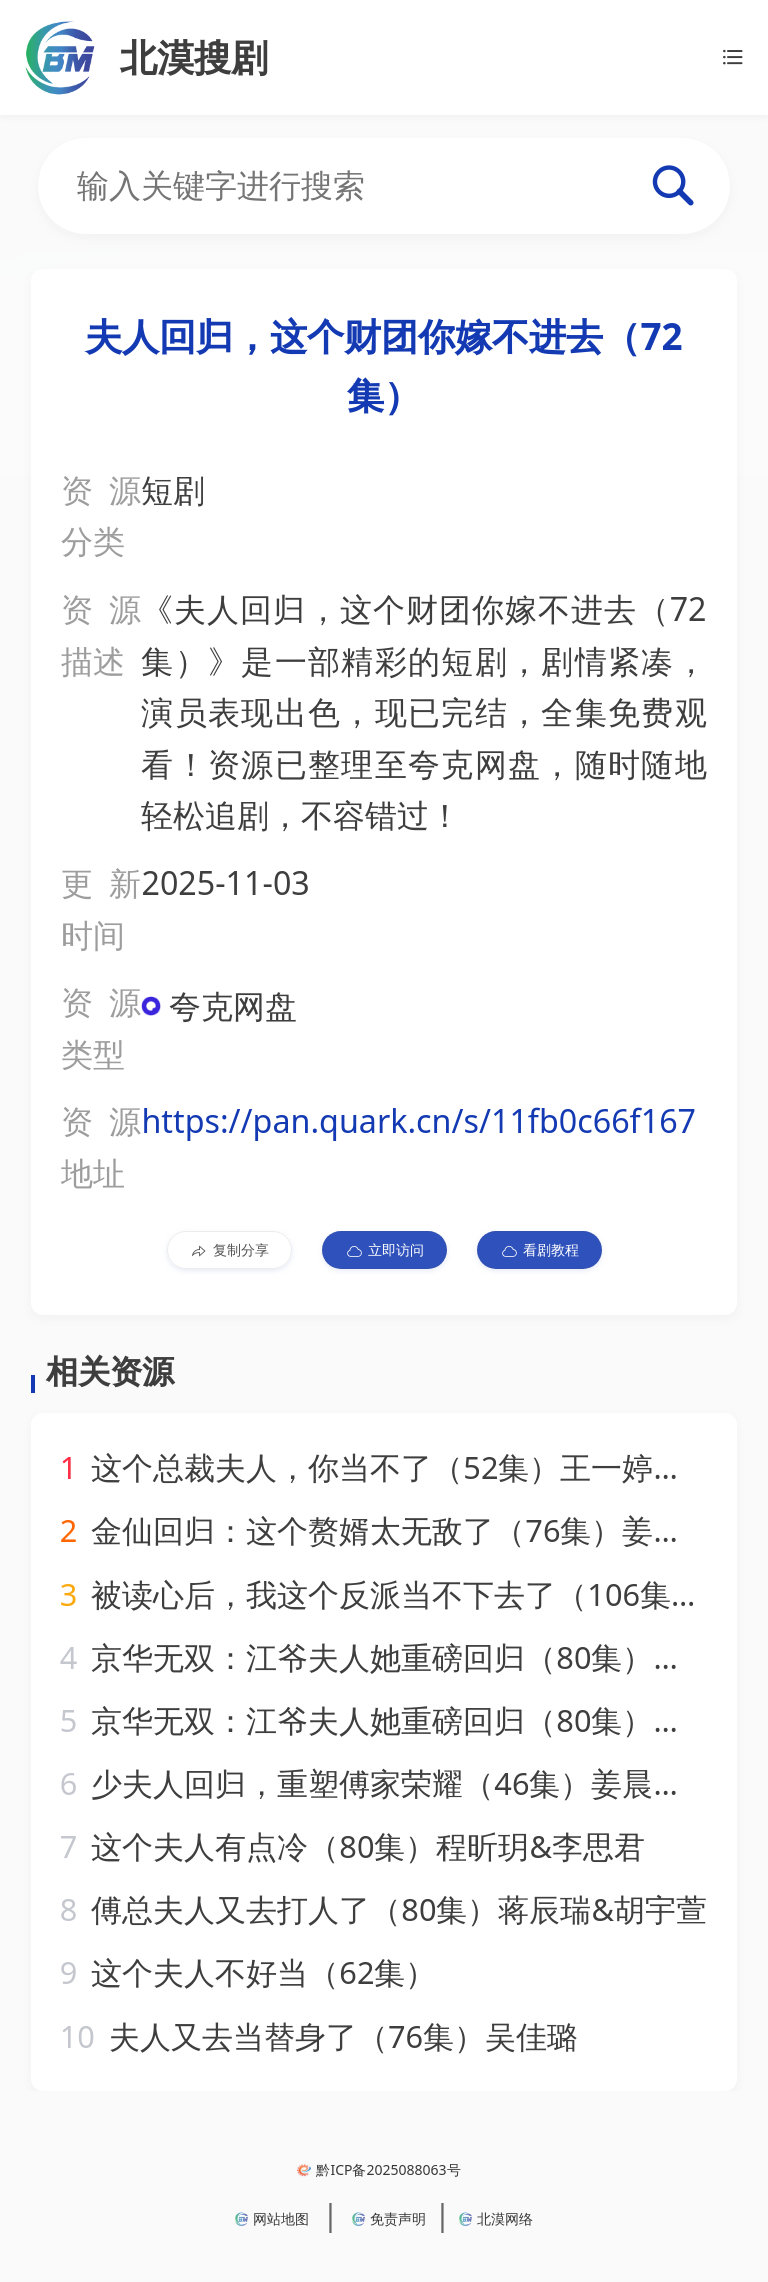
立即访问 (384, 1250)
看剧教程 (539, 1250)
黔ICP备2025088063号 (378, 2169)
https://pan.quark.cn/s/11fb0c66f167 (418, 1120)
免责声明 (389, 2218)
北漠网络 (496, 2218)
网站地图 (272, 2218)
